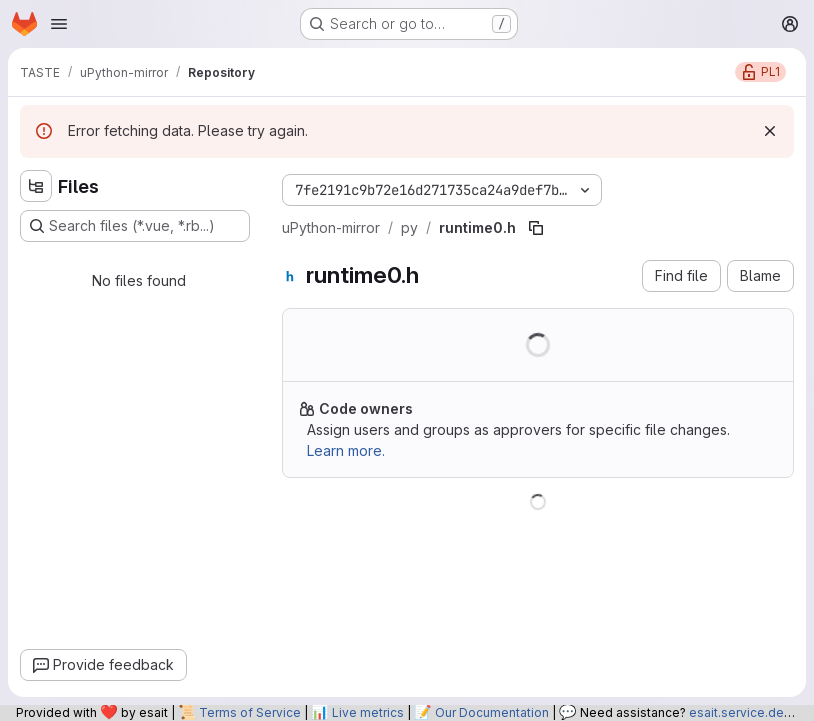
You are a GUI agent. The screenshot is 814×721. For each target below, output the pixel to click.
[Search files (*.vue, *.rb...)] (135, 226)
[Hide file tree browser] (36, 186)
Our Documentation (492, 712)
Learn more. (346, 450)
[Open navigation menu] (59, 24)
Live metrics (368, 712)
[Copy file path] (536, 228)
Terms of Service (250, 712)
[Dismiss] (770, 131)
